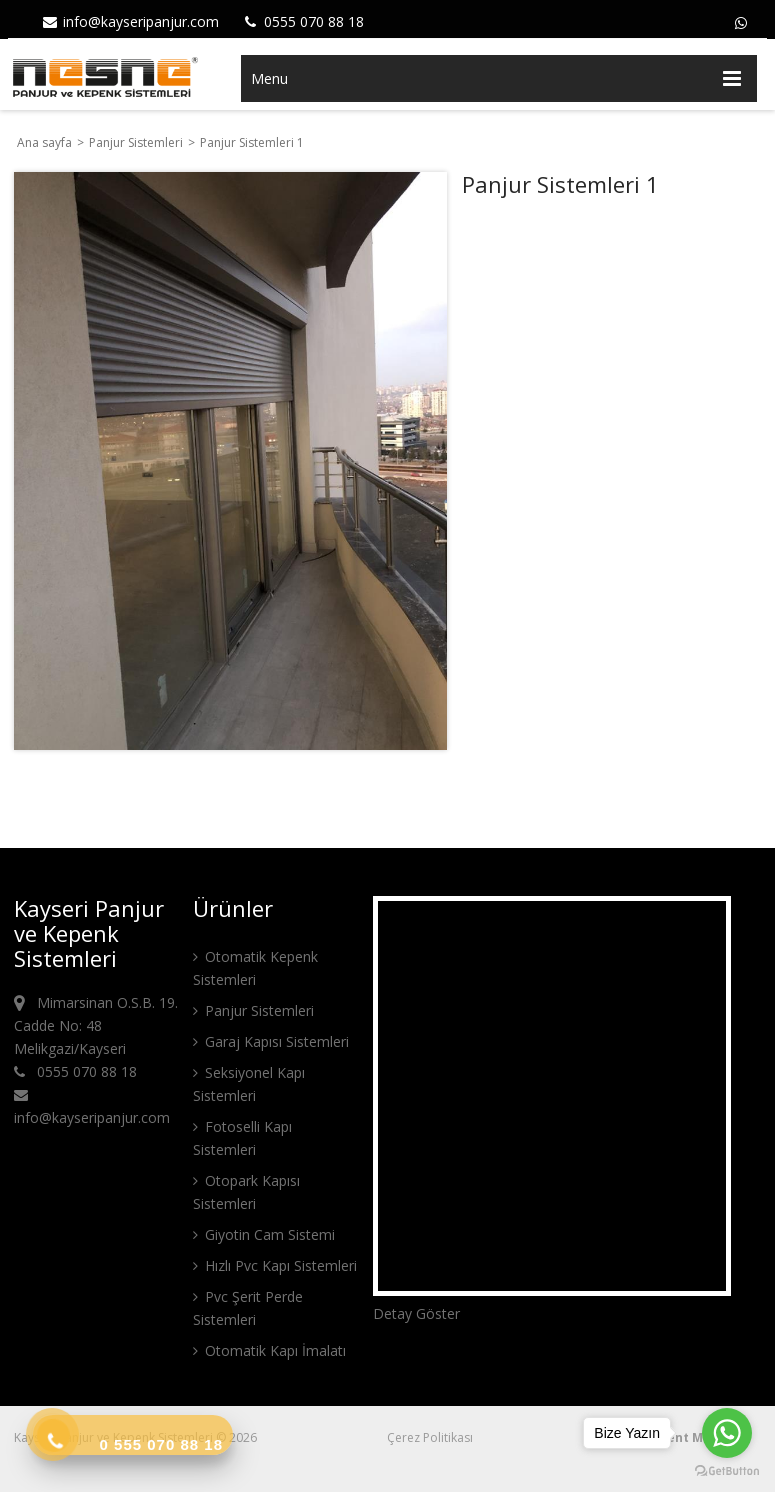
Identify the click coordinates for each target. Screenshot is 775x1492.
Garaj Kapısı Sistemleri (271, 1041)
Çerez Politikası (430, 1437)
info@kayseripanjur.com (130, 21)
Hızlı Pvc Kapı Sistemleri (275, 1265)
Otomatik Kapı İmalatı (269, 1350)
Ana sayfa (44, 142)
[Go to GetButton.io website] (727, 1471)
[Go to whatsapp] (727, 1433)
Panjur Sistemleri (137, 142)
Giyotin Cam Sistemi (264, 1234)
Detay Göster (416, 1313)
